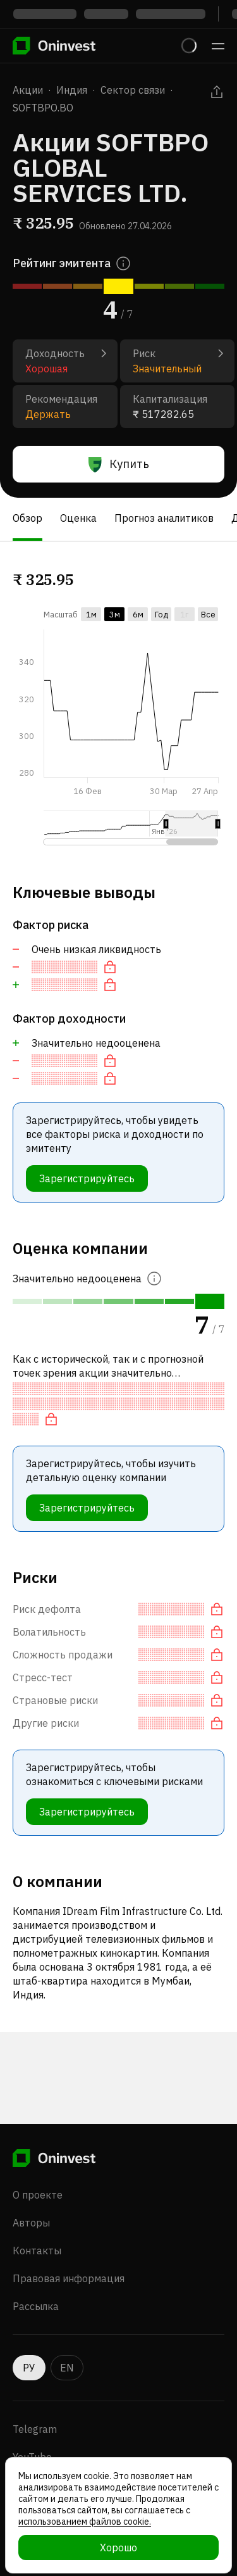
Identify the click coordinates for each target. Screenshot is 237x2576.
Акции (28, 90)
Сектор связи (132, 90)
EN (67, 2367)
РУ (29, 2367)
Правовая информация (69, 2278)
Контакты (37, 2250)
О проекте (38, 2194)
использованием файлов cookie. (84, 2521)
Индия (71, 90)
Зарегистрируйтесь (87, 1178)
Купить (118, 464)
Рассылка (36, 2306)
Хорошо (118, 2547)
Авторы (31, 2222)
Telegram (35, 2429)
